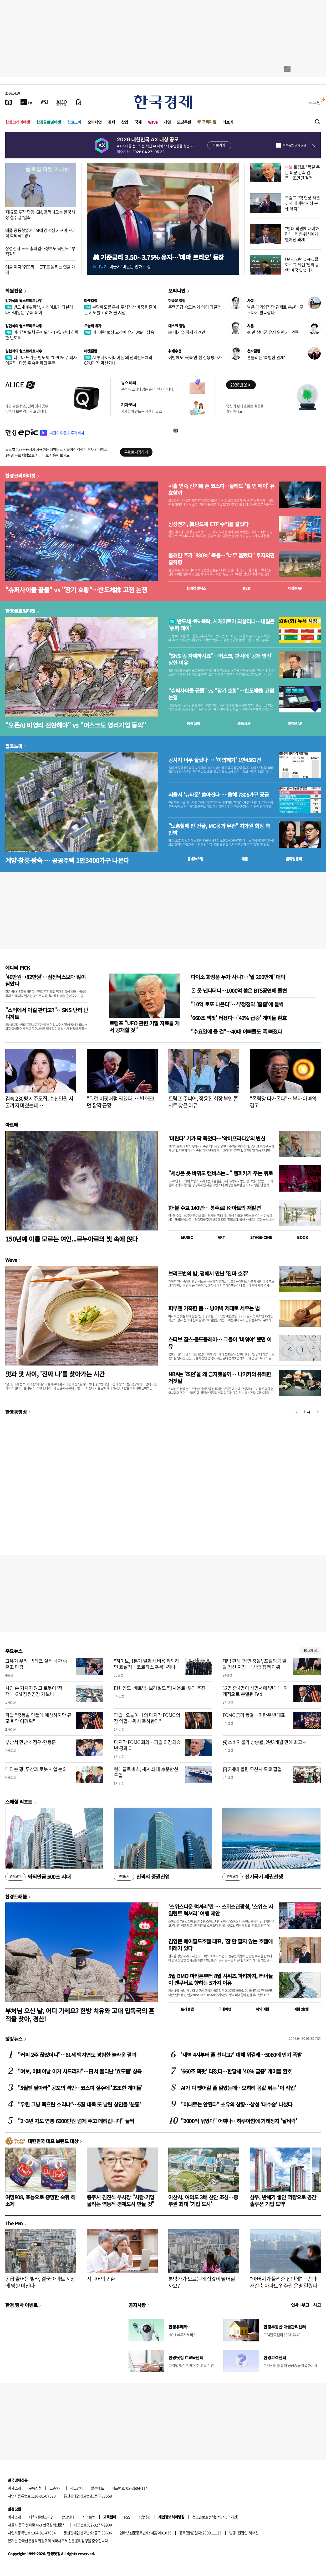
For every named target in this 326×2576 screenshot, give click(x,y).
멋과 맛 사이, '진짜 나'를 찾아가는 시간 (55, 1374)
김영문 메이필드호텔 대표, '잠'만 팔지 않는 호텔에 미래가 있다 (220, 1944)
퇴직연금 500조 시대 (37, 1877)
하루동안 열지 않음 (294, 145)
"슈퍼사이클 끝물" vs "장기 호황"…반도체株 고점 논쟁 (76, 590)
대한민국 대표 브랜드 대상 (53, 2141)
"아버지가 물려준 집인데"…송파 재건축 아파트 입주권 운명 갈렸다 (283, 2282)
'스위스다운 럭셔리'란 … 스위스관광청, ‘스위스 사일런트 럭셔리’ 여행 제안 (220, 1910)
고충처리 (56, 2488)
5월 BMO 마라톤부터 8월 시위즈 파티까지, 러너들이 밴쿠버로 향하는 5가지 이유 (220, 1979)
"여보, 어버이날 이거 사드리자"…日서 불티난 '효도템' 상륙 (80, 2071)
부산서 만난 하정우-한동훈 (30, 1742)
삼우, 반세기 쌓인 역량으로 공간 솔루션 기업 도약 (283, 2200)
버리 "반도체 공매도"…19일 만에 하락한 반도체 (41, 335)
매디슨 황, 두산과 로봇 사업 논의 (36, 1769)
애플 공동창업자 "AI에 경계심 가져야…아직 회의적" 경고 (40, 233)
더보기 (227, 122)
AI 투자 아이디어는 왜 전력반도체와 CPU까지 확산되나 (118, 360)
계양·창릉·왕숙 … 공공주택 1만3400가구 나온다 (67, 860)
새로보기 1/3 (310, 1650)
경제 (111, 122)
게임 (167, 122)
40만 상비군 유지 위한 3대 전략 (273, 332)
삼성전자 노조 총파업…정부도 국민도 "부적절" (40, 251)
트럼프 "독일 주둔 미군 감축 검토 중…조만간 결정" (302, 172)
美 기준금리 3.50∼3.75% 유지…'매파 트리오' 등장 (158, 257)
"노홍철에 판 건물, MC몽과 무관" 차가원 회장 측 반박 (219, 829)
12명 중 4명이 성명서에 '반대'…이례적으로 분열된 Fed (255, 1691)
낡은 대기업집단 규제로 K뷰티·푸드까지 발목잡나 (275, 309)
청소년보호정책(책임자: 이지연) (215, 2517)
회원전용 (14, 290)
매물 (244, 858)
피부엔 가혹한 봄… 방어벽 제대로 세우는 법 (213, 1308)
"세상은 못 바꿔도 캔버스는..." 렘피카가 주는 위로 (220, 1173)
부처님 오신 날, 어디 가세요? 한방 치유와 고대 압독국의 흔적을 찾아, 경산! (79, 2014)
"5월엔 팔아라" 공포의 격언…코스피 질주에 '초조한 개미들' (80, 2088)
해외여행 (262, 2009)
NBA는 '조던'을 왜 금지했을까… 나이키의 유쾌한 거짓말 (219, 1377)
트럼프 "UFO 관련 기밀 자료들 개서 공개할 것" (144, 1026)
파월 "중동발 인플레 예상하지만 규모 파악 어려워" (38, 1718)
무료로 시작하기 (136, 451)
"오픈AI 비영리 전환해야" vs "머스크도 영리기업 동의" (75, 725)
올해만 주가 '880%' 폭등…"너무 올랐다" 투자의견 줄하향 (221, 559)
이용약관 (144, 2517)
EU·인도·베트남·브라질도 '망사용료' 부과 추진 (159, 1688)
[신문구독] (78, 102)
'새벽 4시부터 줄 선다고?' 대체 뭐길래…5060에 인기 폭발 (241, 2054)
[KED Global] (61, 102)
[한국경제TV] (26, 102)
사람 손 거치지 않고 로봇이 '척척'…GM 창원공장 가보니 (34, 1691)
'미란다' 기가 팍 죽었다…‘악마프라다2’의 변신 (216, 1138)
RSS (127, 2517)
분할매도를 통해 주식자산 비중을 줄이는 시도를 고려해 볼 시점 (120, 309)
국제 (138, 122)
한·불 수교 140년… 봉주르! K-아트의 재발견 (214, 1208)
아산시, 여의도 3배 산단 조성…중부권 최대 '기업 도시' (203, 2200)
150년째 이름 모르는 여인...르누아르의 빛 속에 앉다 (71, 1239)
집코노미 (74, 122)
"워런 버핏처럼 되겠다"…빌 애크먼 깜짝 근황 (120, 1102)
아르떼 (11, 1124)
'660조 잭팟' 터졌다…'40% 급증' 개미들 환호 (239, 1018)
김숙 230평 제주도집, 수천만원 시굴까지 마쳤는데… (39, 1102)
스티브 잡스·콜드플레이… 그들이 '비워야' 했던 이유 (220, 1343)
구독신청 (35, 2488)
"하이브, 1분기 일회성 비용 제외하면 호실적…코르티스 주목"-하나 (146, 1663)
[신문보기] (8, 102)
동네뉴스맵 (195, 858)
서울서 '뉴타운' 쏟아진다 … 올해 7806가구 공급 (218, 794)
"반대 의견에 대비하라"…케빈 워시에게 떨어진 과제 (302, 233)
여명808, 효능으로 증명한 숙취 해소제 (40, 2200)
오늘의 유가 (92, 325)
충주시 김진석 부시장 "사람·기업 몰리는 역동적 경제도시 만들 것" (120, 2200)
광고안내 (76, 2488)
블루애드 (97, 2488)
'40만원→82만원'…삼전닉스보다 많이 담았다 (45, 980)
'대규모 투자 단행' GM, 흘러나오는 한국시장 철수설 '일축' (40, 214)
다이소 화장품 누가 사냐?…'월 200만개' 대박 (238, 977)
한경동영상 (16, 1411)
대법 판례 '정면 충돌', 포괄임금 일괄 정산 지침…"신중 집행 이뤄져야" (255, 1667)
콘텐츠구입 (46, 2517)
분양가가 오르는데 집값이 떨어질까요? (201, 2282)
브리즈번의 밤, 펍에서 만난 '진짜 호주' (208, 1273)
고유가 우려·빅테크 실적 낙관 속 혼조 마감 (36, 1663)
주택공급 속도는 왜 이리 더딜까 (194, 307)
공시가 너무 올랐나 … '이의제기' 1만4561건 (214, 760)
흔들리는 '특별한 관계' (266, 357)
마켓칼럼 (90, 300)
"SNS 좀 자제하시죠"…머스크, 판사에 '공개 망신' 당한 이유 (220, 659)
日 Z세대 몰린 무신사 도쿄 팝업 (252, 1769)
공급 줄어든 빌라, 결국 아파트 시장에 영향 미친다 (40, 2282)
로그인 (315, 102)
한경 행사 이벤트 (21, 2304)
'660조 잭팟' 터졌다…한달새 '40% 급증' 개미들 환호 (236, 2071)
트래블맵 (187, 2009)
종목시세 (244, 723)
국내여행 (224, 2009)
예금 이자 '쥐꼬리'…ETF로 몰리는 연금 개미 (40, 269)
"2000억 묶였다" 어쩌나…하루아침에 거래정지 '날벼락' (239, 2121)
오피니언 (95, 122)
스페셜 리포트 (18, 1801)
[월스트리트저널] (44, 102)
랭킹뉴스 (14, 2038)
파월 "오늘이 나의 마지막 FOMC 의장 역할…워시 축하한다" (147, 1718)
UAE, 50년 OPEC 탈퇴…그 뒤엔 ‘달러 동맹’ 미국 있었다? (302, 264)
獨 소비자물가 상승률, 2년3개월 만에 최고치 (265, 1742)
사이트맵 (88, 2517)
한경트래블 (16, 1896)
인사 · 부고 (300, 2305)
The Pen (14, 2223)
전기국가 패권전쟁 (252, 1877)
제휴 (32, 2517)
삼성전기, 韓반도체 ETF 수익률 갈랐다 (208, 524)
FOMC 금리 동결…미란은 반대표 (254, 1715)
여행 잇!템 (300, 2009)
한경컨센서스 (196, 588)
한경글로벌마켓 (48, 122)
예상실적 (193, 723)
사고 (317, 2305)
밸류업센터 (294, 858)
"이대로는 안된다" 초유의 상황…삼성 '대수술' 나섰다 (236, 2104)
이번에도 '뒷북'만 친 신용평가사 (195, 357)
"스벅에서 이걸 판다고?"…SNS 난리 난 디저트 (46, 1013)
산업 (124, 122)
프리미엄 (209, 122)
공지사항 (137, 2304)
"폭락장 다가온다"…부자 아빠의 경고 (283, 1102)
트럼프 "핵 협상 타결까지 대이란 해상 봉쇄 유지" (302, 203)
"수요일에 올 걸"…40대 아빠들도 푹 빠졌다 (236, 1031)
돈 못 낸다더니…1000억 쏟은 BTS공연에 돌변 (239, 990)
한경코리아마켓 (17, 122)
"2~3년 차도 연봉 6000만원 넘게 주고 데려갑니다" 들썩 (76, 2121)
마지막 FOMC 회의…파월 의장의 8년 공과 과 (147, 1745)
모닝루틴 (184, 122)
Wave (152, 122)
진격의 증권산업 (142, 1877)
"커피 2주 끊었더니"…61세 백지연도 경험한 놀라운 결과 (77, 2054)
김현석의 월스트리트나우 (23, 300)
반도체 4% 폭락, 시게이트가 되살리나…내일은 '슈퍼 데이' (39, 309)
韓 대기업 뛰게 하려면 (186, 332)
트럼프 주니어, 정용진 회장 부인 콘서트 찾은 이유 (203, 1102)
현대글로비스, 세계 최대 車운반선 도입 (146, 1772)
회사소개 (14, 2488)
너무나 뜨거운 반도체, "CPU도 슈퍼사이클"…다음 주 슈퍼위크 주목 (41, 360)
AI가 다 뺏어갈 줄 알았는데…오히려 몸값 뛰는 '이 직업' (238, 2088)
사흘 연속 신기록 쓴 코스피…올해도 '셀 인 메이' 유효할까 (221, 489)
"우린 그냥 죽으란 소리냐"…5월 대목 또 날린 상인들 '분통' (79, 2104)
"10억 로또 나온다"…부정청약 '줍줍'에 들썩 (237, 1004)
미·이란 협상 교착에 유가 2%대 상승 (119, 332)
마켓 (295, 588)
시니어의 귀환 (101, 2279)
